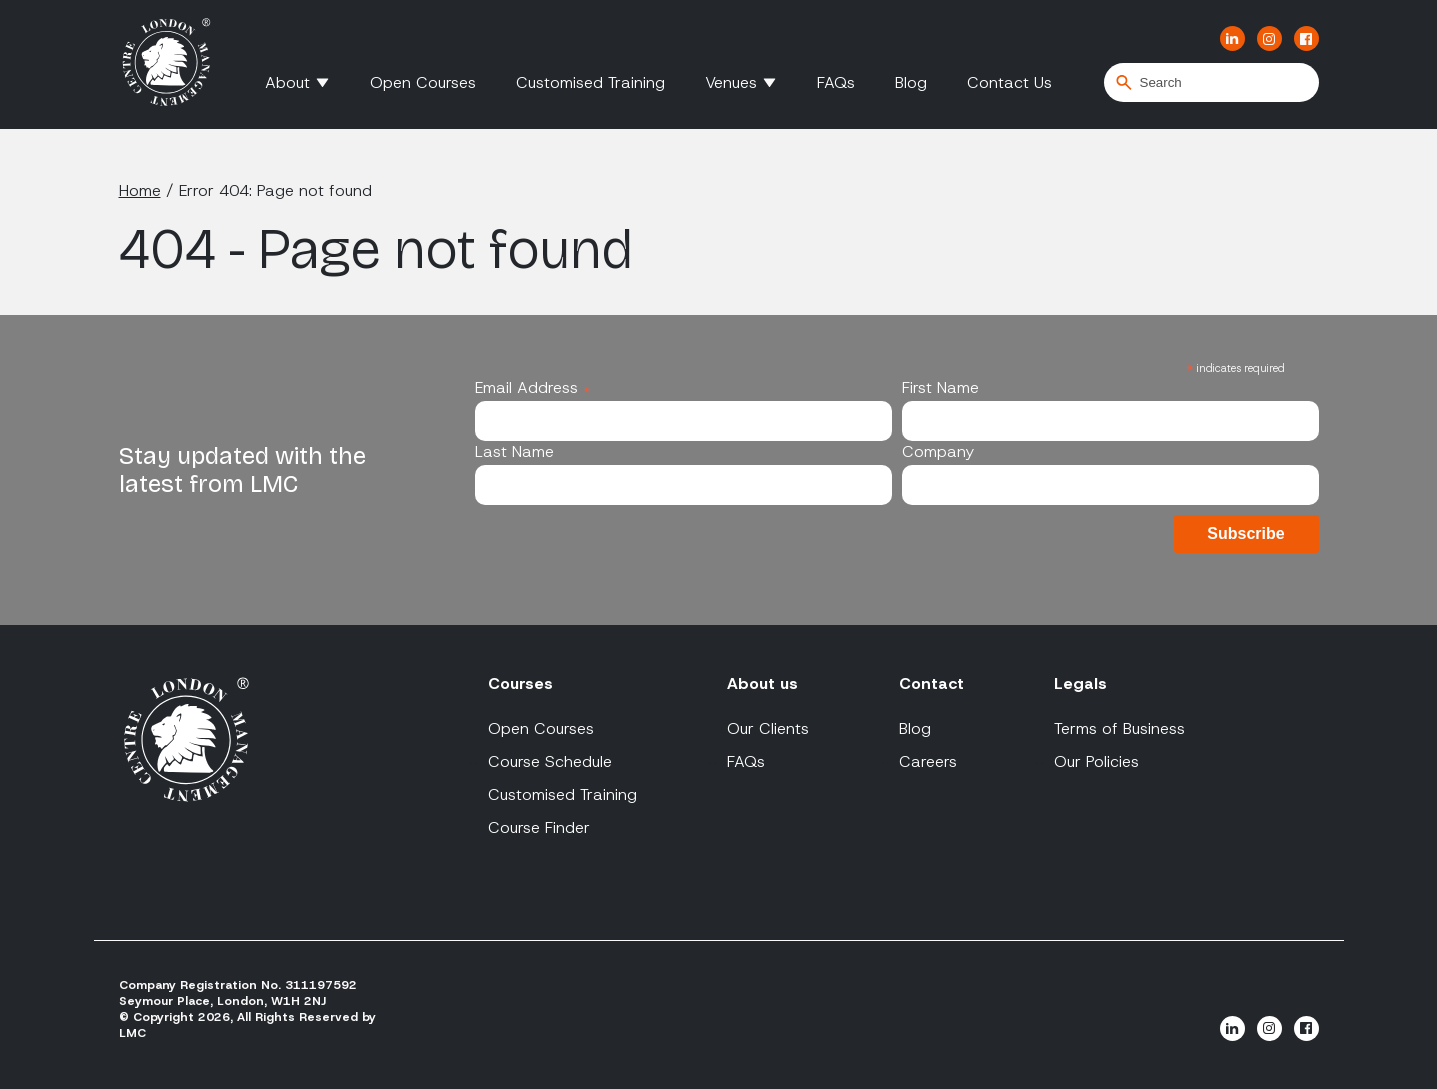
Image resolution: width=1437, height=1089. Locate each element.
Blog (911, 82)
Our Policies (1096, 761)
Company (938, 451)
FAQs (836, 82)
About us (762, 683)
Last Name (514, 451)
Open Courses (423, 82)
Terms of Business (1119, 728)
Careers (928, 761)
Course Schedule (550, 761)
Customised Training (590, 82)
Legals (1080, 683)
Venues (731, 82)
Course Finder (539, 827)
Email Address (533, 387)
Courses (520, 683)
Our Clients (768, 728)
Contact (931, 683)
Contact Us (1009, 82)
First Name (940, 387)
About (287, 82)
